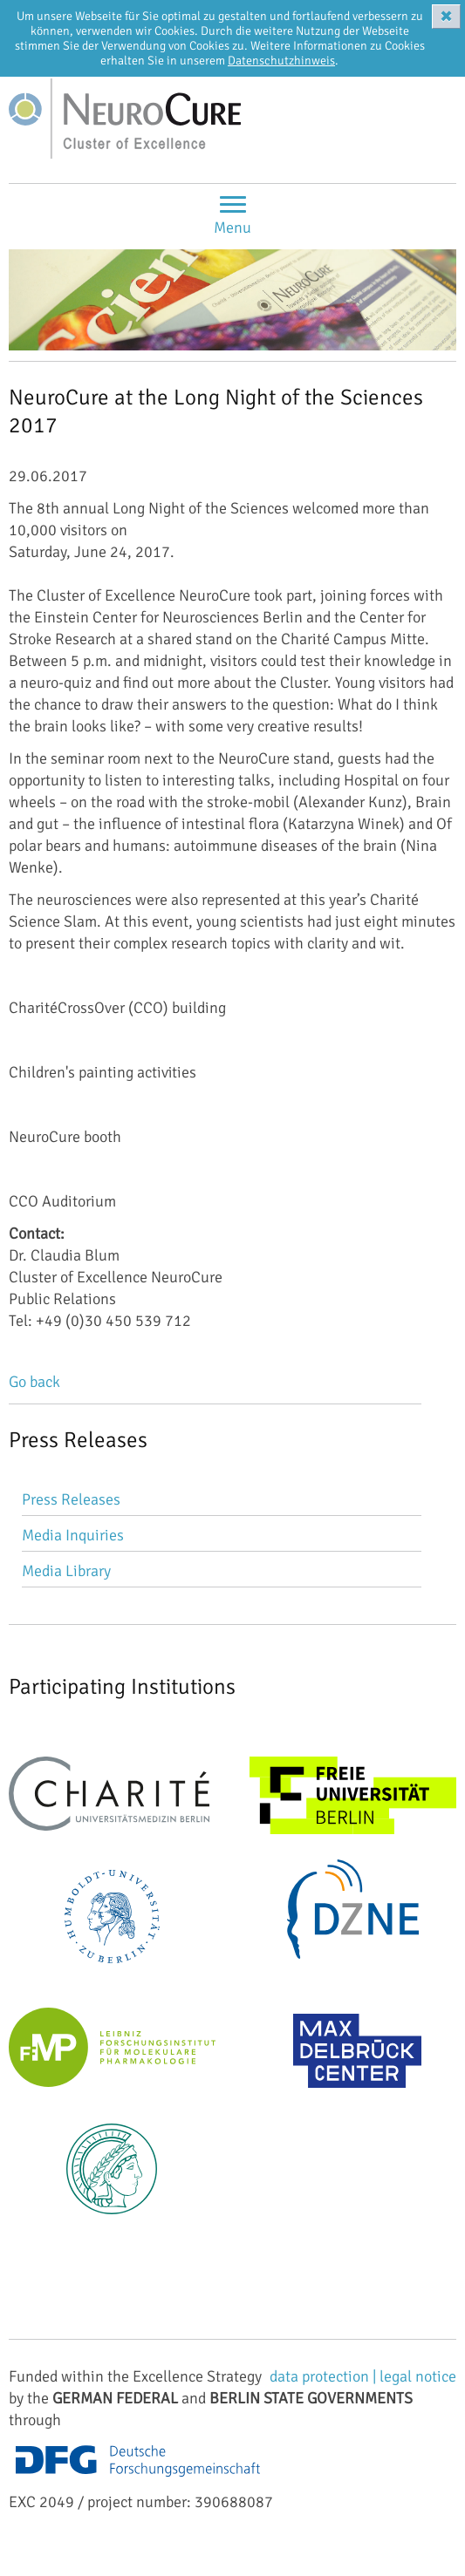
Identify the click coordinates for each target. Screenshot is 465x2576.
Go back (34, 1381)
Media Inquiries (73, 1535)
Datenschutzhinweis (281, 60)
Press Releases (71, 1499)
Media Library (66, 1570)
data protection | (325, 2376)
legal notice (418, 2376)
